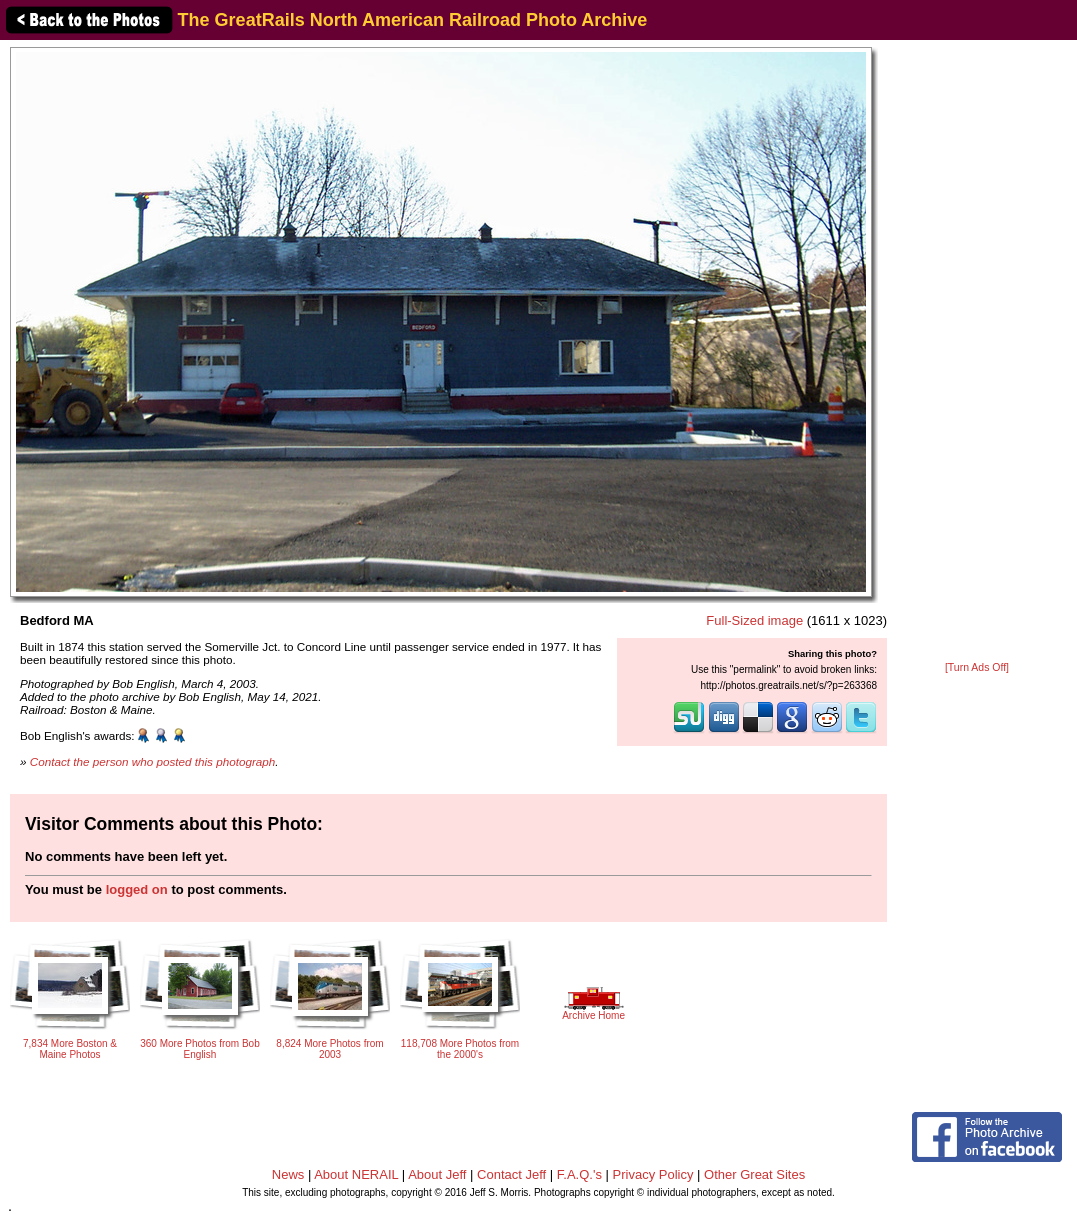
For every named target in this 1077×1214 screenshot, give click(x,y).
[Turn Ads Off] (977, 667)
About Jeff (437, 1174)
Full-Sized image (754, 620)
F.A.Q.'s (579, 1174)
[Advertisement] (977, 352)
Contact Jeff (511, 1174)
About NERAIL (356, 1174)
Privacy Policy (653, 1174)
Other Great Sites (754, 1174)
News (288, 1174)
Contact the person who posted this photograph (153, 761)
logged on (137, 889)
